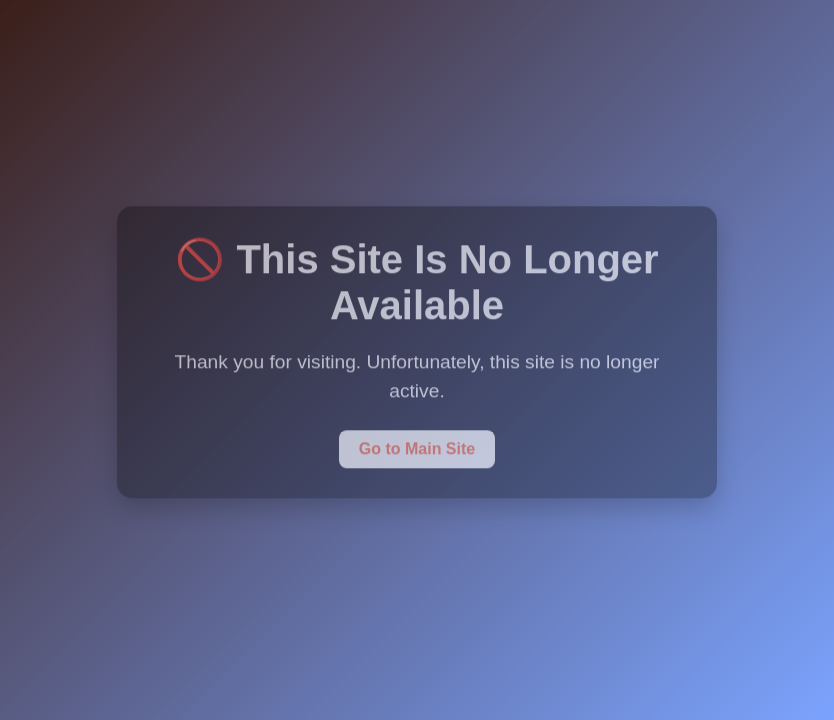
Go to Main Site (417, 447)
